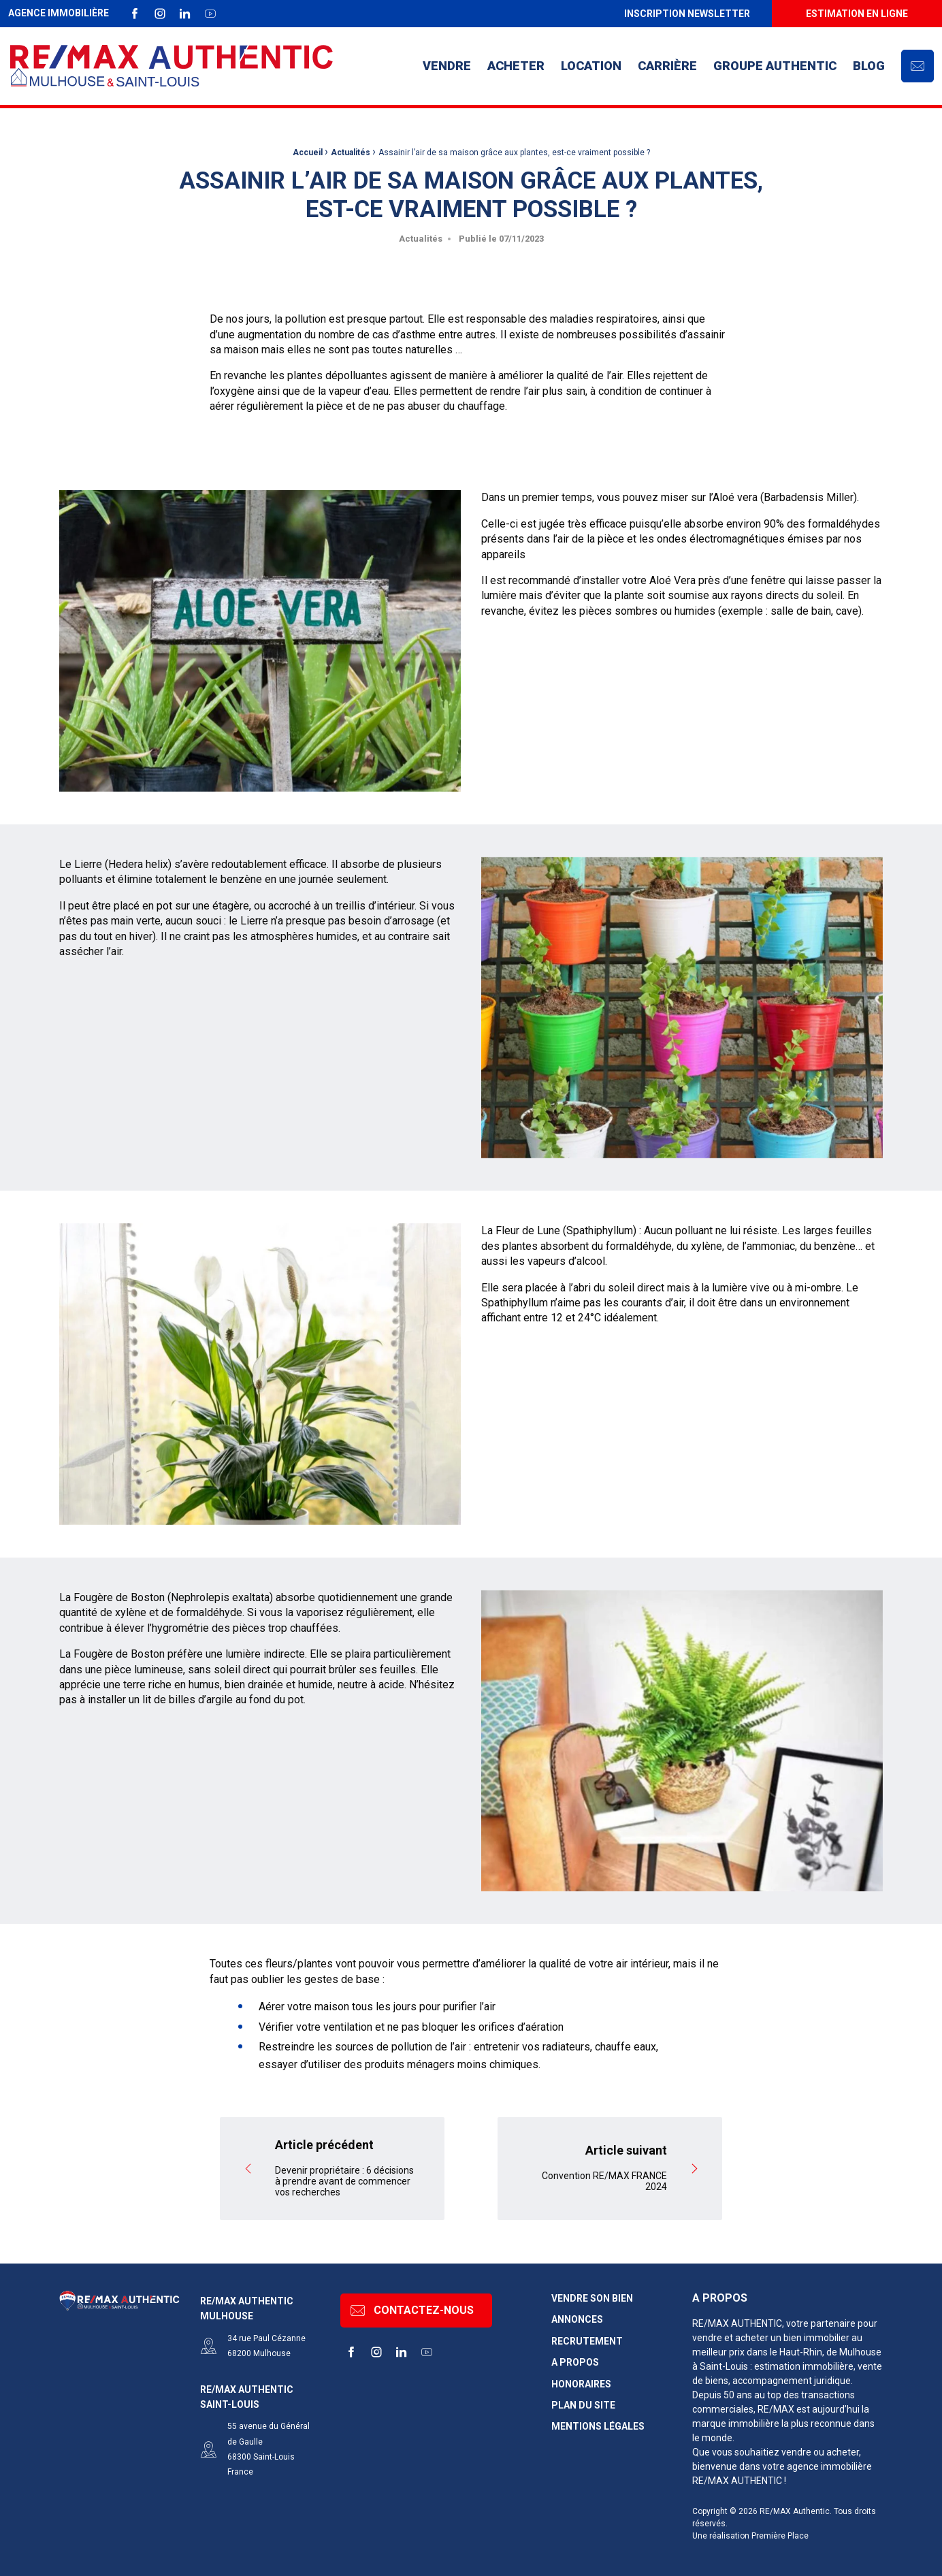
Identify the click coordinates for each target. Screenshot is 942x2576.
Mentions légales (598, 2420)
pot (164, 1069)
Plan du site (583, 2399)
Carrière (667, 66)
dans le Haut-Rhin (784, 2345)
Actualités (350, 152)
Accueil (308, 152)
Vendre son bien (592, 2292)
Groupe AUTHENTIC (775, 66)
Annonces (577, 2313)
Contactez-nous (412, 2303)
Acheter (516, 66)
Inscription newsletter (687, 13)
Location (591, 66)
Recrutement (587, 2334)
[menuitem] (687, 13)
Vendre (447, 66)
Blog (869, 66)
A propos (575, 2356)
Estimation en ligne (857, 13)
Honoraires (581, 2377)
